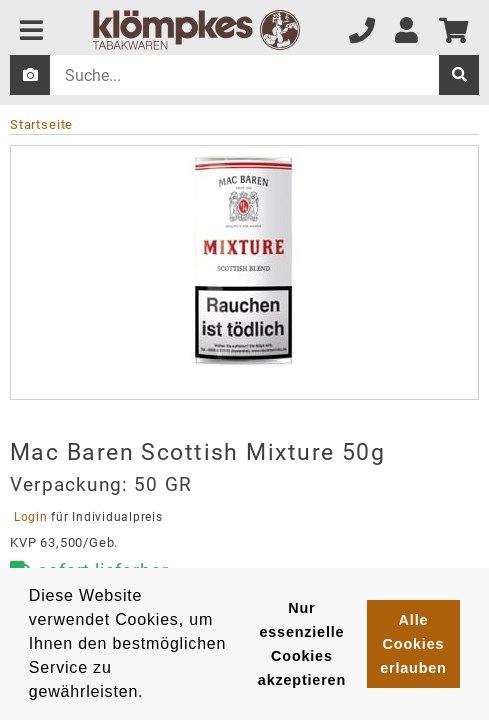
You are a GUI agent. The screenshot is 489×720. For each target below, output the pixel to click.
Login (30, 517)
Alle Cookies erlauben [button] (413, 644)
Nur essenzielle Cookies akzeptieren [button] (302, 644)
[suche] (459, 75)
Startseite (41, 124)
